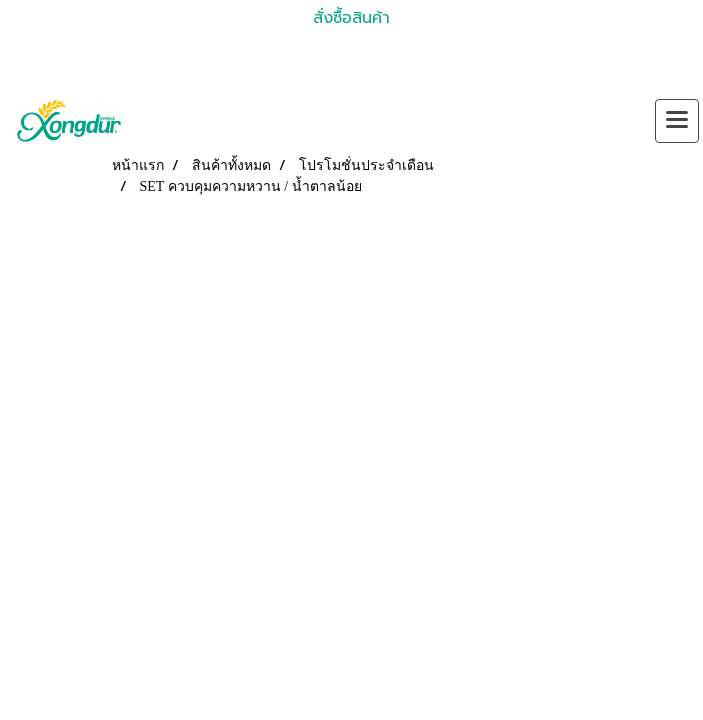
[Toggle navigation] (677, 121)
